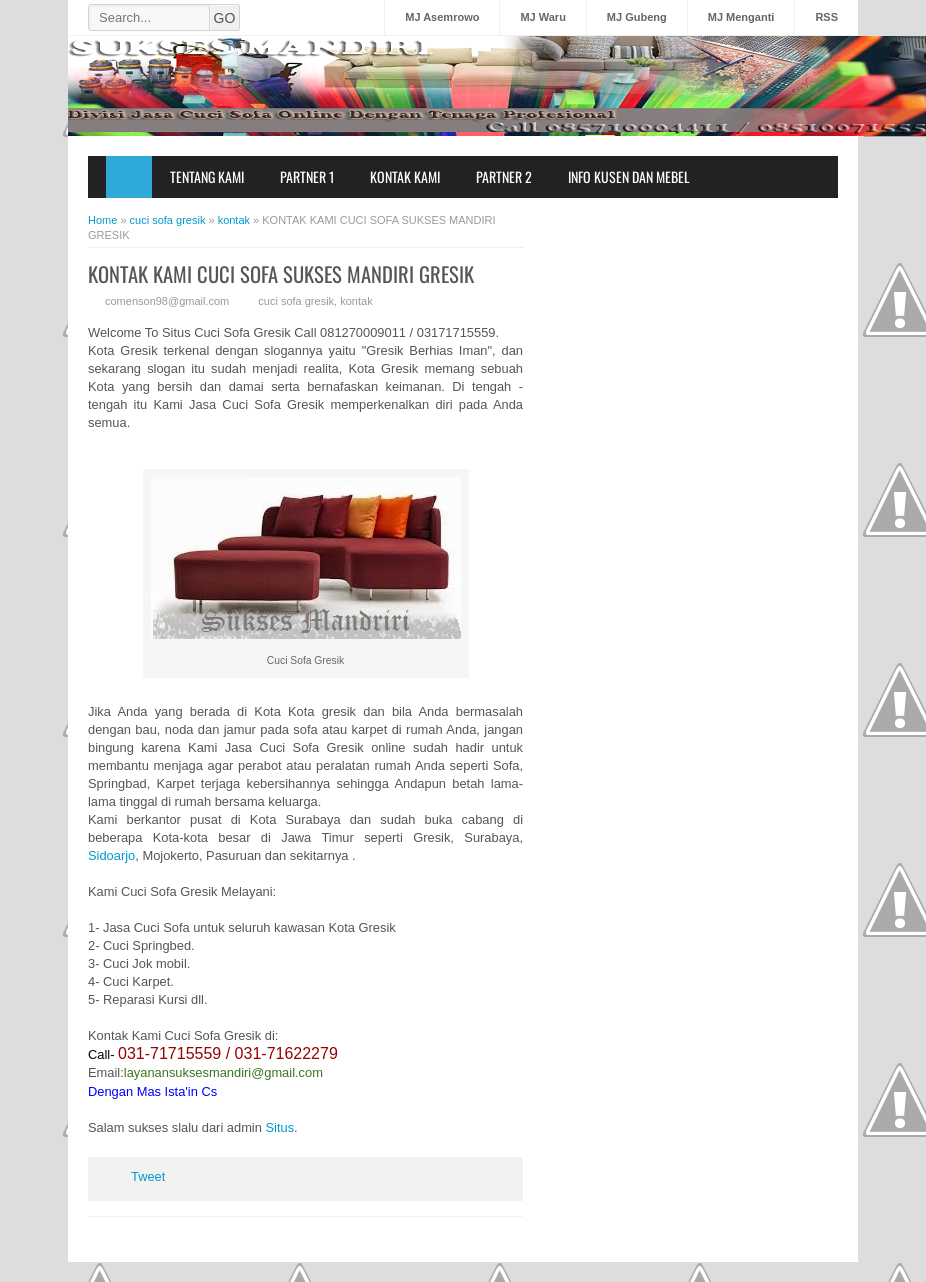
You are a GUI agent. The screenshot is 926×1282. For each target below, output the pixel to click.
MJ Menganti (741, 17)
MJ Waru (542, 17)
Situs (279, 1127)
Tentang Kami (207, 176)
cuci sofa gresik (296, 301)
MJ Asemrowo (442, 17)
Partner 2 (504, 176)
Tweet (148, 1176)
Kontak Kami (405, 176)
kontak (356, 301)
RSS (826, 17)
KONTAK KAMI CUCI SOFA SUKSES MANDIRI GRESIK (281, 273)
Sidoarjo (111, 855)
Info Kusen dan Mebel (629, 176)
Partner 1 (307, 176)
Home (129, 177)
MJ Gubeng (637, 17)
